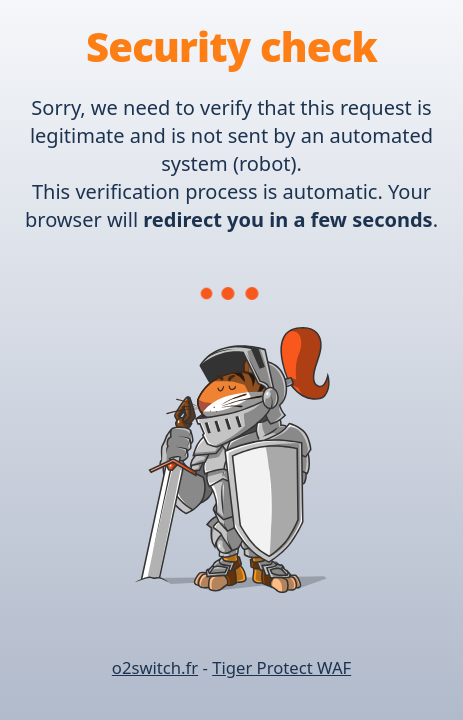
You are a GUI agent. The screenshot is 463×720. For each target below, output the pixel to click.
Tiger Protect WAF (281, 667)
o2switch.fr (155, 667)
